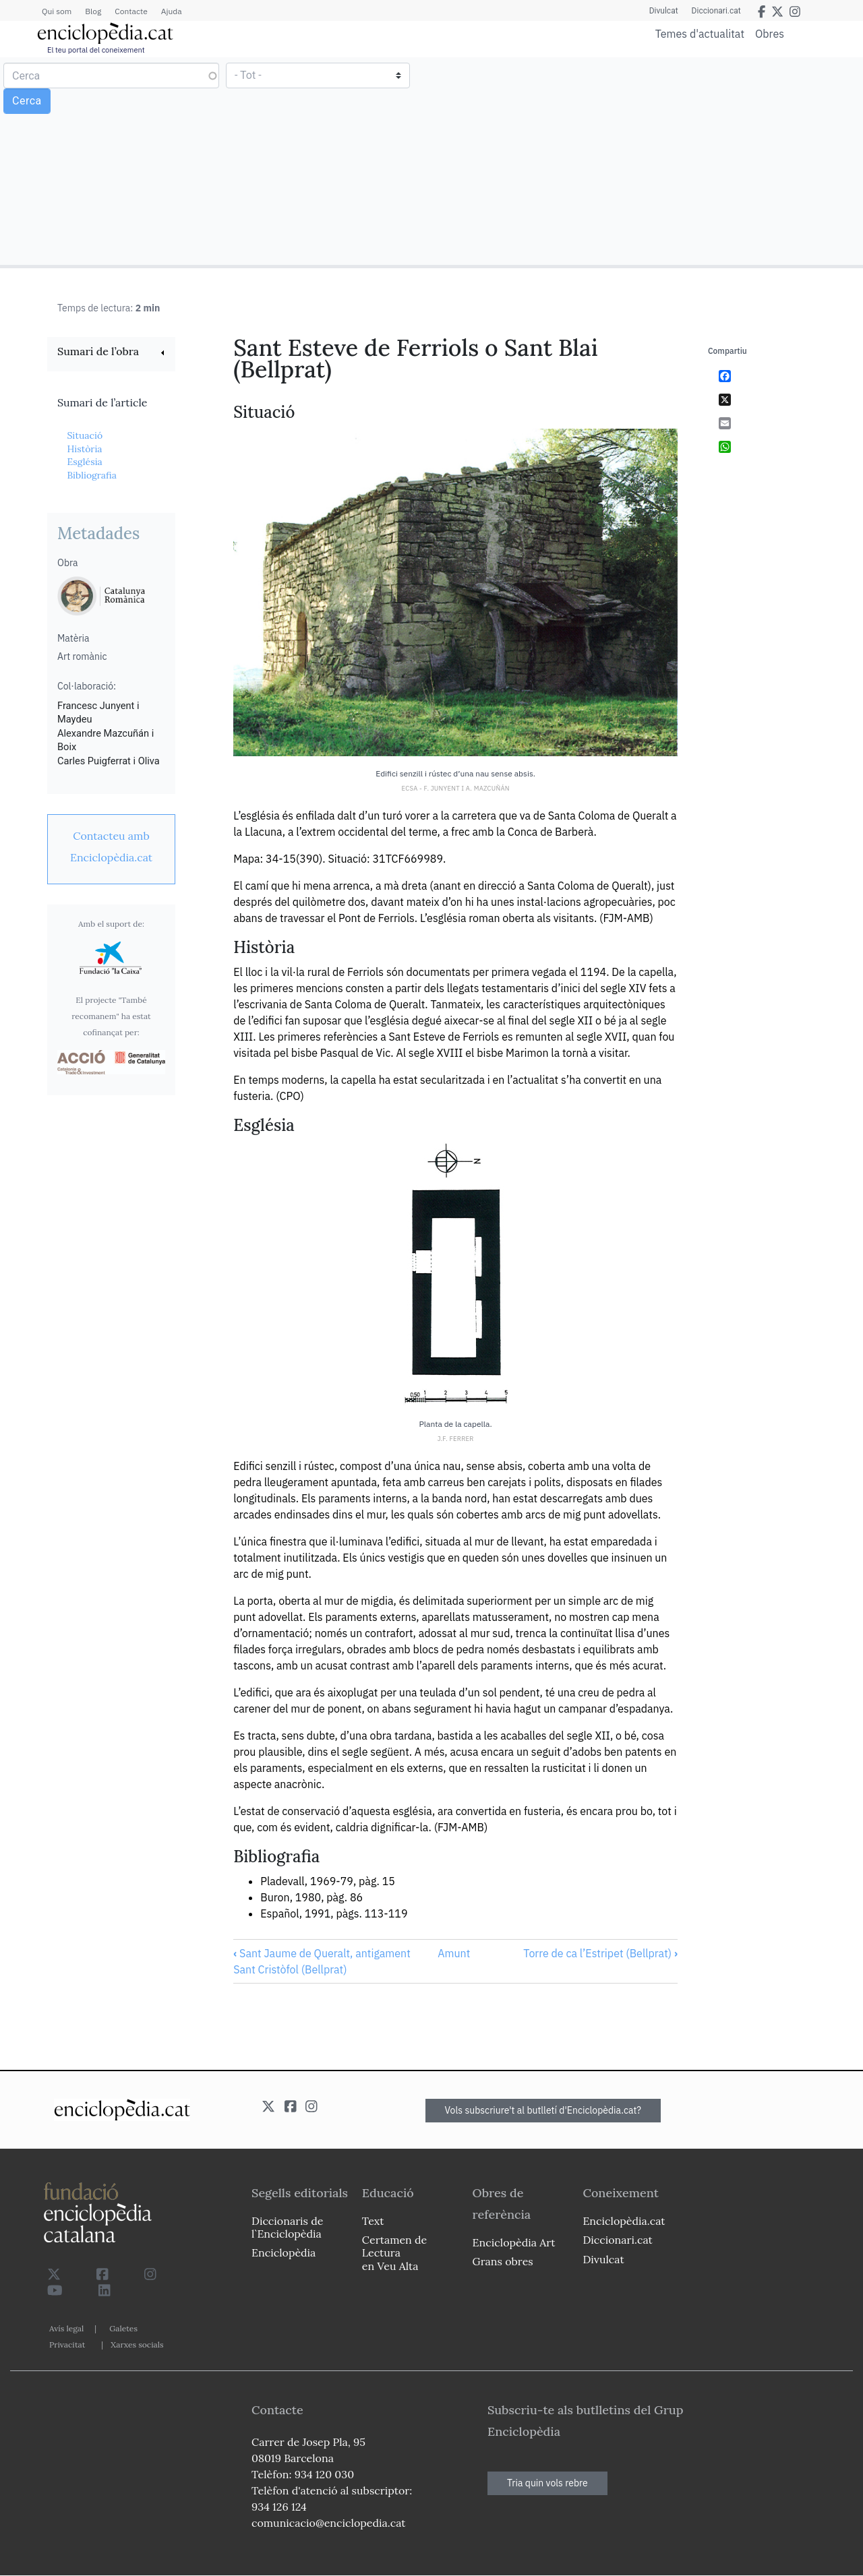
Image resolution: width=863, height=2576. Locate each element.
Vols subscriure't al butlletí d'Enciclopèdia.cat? (543, 2110)
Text (373, 2221)
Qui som (56, 11)
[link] (111, 352)
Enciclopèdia (283, 2252)
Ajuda (171, 11)
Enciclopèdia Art (514, 2242)
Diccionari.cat (716, 11)
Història (84, 449)
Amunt (454, 1953)
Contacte (131, 11)
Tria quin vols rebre (547, 2483)
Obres (769, 33)
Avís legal (66, 2328)
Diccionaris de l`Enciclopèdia (287, 2227)
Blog (93, 11)
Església (84, 462)
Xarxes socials (137, 2344)
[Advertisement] (646, 160)
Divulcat (663, 11)
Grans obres (503, 2261)
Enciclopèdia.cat (624, 2221)
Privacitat (67, 2344)
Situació (84, 435)
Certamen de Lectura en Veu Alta (394, 2252)
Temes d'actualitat (699, 34)
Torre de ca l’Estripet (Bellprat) (600, 1953)
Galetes (123, 2328)
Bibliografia (92, 475)
